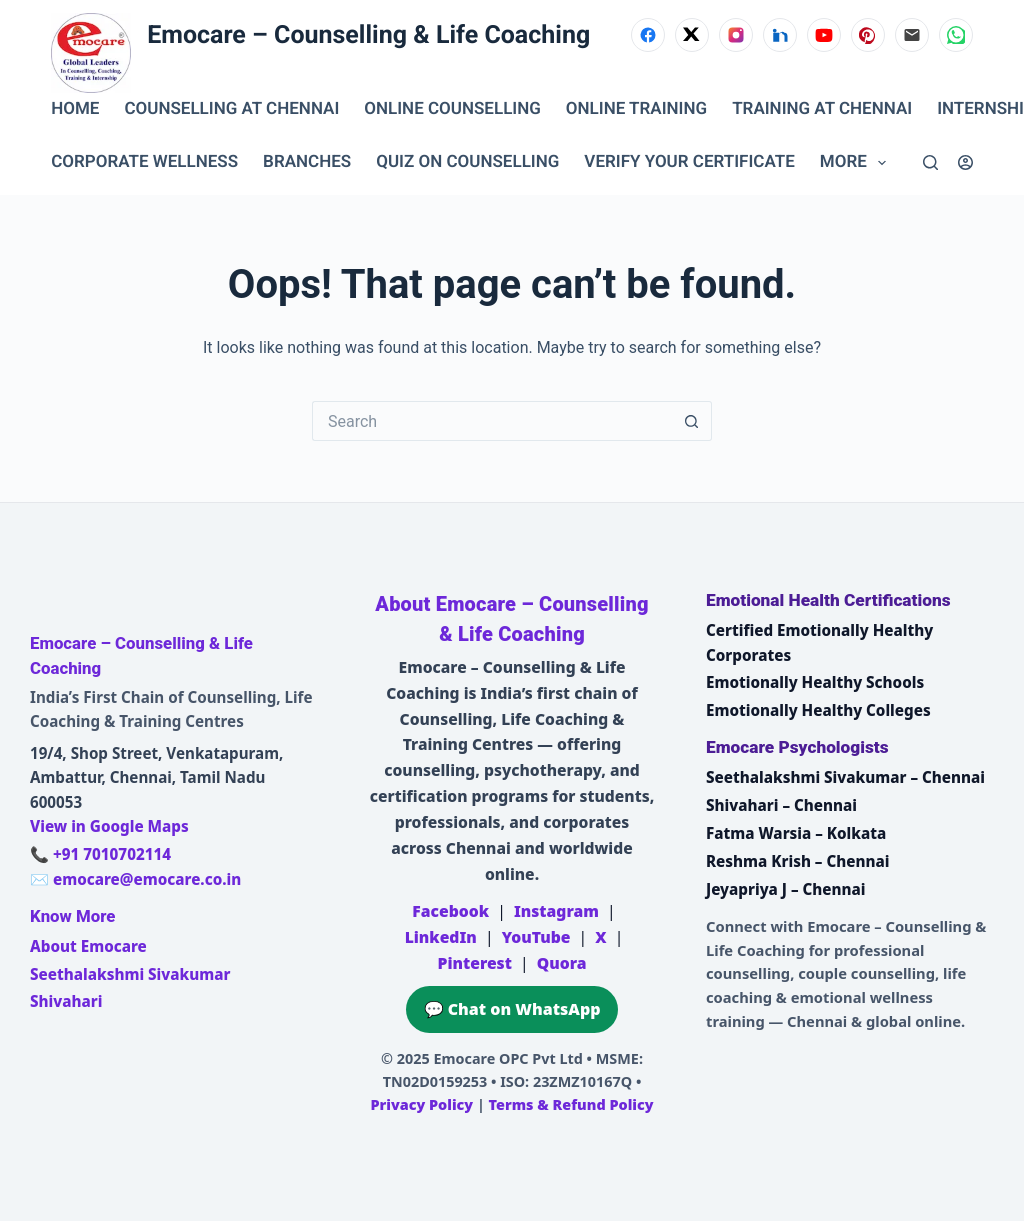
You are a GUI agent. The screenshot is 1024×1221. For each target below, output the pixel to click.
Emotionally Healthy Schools (815, 682)
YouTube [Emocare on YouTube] (536, 937)
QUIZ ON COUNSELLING (467, 162)
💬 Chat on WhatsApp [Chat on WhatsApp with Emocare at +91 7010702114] (512, 1009)
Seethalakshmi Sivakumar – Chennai (845, 777)
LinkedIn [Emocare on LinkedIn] (441, 937)
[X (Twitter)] (692, 35)
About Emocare (88, 946)
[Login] (965, 162)
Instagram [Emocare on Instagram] (556, 911)
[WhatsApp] (956, 35)
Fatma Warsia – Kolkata (796, 833)
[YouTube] (824, 35)
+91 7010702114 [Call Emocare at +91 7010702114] (112, 854)
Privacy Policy (421, 1104)
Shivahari (66, 1001)
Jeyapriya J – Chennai (786, 889)
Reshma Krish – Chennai (797, 861)
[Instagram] (736, 35)
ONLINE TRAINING (636, 109)
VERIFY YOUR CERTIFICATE (689, 162)
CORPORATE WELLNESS (144, 162)
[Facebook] (648, 35)
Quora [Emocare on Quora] (562, 963)
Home (75, 109)
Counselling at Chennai (231, 109)
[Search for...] (492, 421)
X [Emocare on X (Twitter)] (600, 937)
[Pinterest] (868, 35)
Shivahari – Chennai (781, 805)
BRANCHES (307, 162)
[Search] (930, 162)
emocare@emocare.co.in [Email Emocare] (147, 879)
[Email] (912, 35)
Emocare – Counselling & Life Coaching (368, 35)
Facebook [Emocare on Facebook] (450, 911)
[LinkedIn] (780, 35)
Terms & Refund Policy (571, 1104)
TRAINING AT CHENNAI (822, 109)
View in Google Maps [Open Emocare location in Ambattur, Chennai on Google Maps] (109, 826)
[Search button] (692, 421)
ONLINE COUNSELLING (452, 109)
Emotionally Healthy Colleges (818, 710)
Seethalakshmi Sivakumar (130, 974)
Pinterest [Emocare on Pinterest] (474, 963)
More (857, 163)
